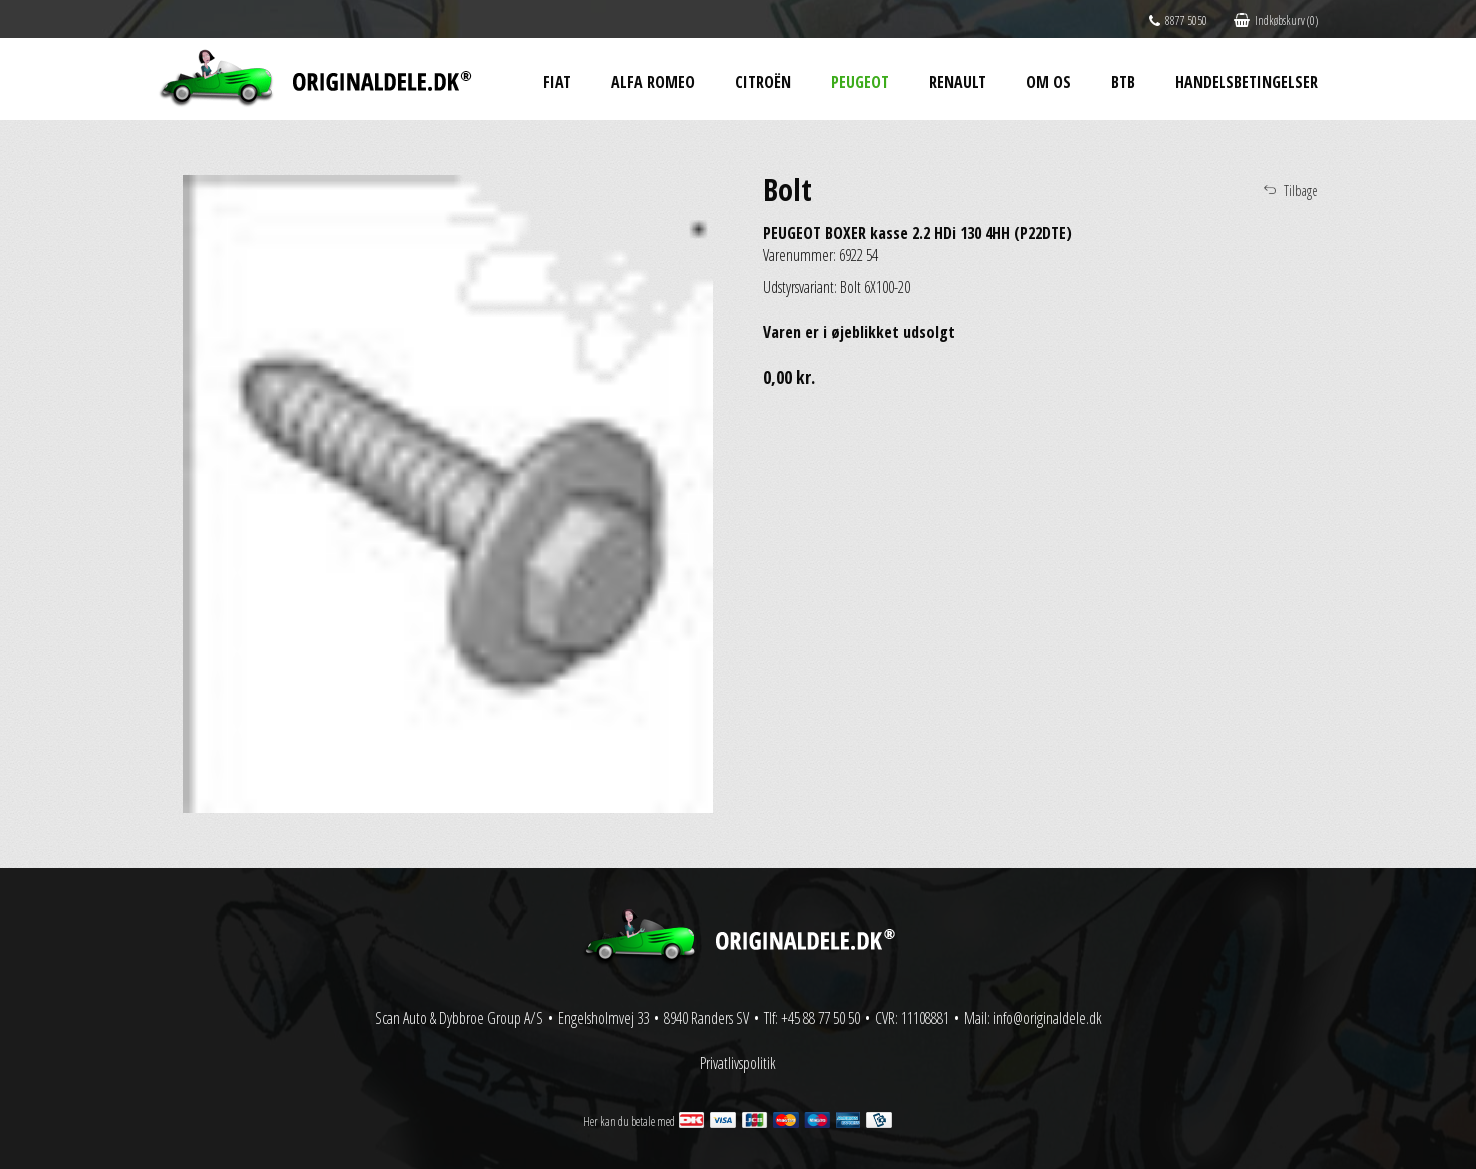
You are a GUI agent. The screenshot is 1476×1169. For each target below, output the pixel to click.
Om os (1048, 82)
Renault (957, 82)
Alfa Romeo (653, 82)
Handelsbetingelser (1246, 82)
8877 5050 (1178, 20)
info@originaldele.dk (1047, 1018)
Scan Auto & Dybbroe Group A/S (459, 1018)
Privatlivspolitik (738, 1063)
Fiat (557, 82)
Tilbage (1301, 190)
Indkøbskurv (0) (1276, 20)
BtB (1123, 82)
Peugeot (860, 82)
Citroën (763, 82)
